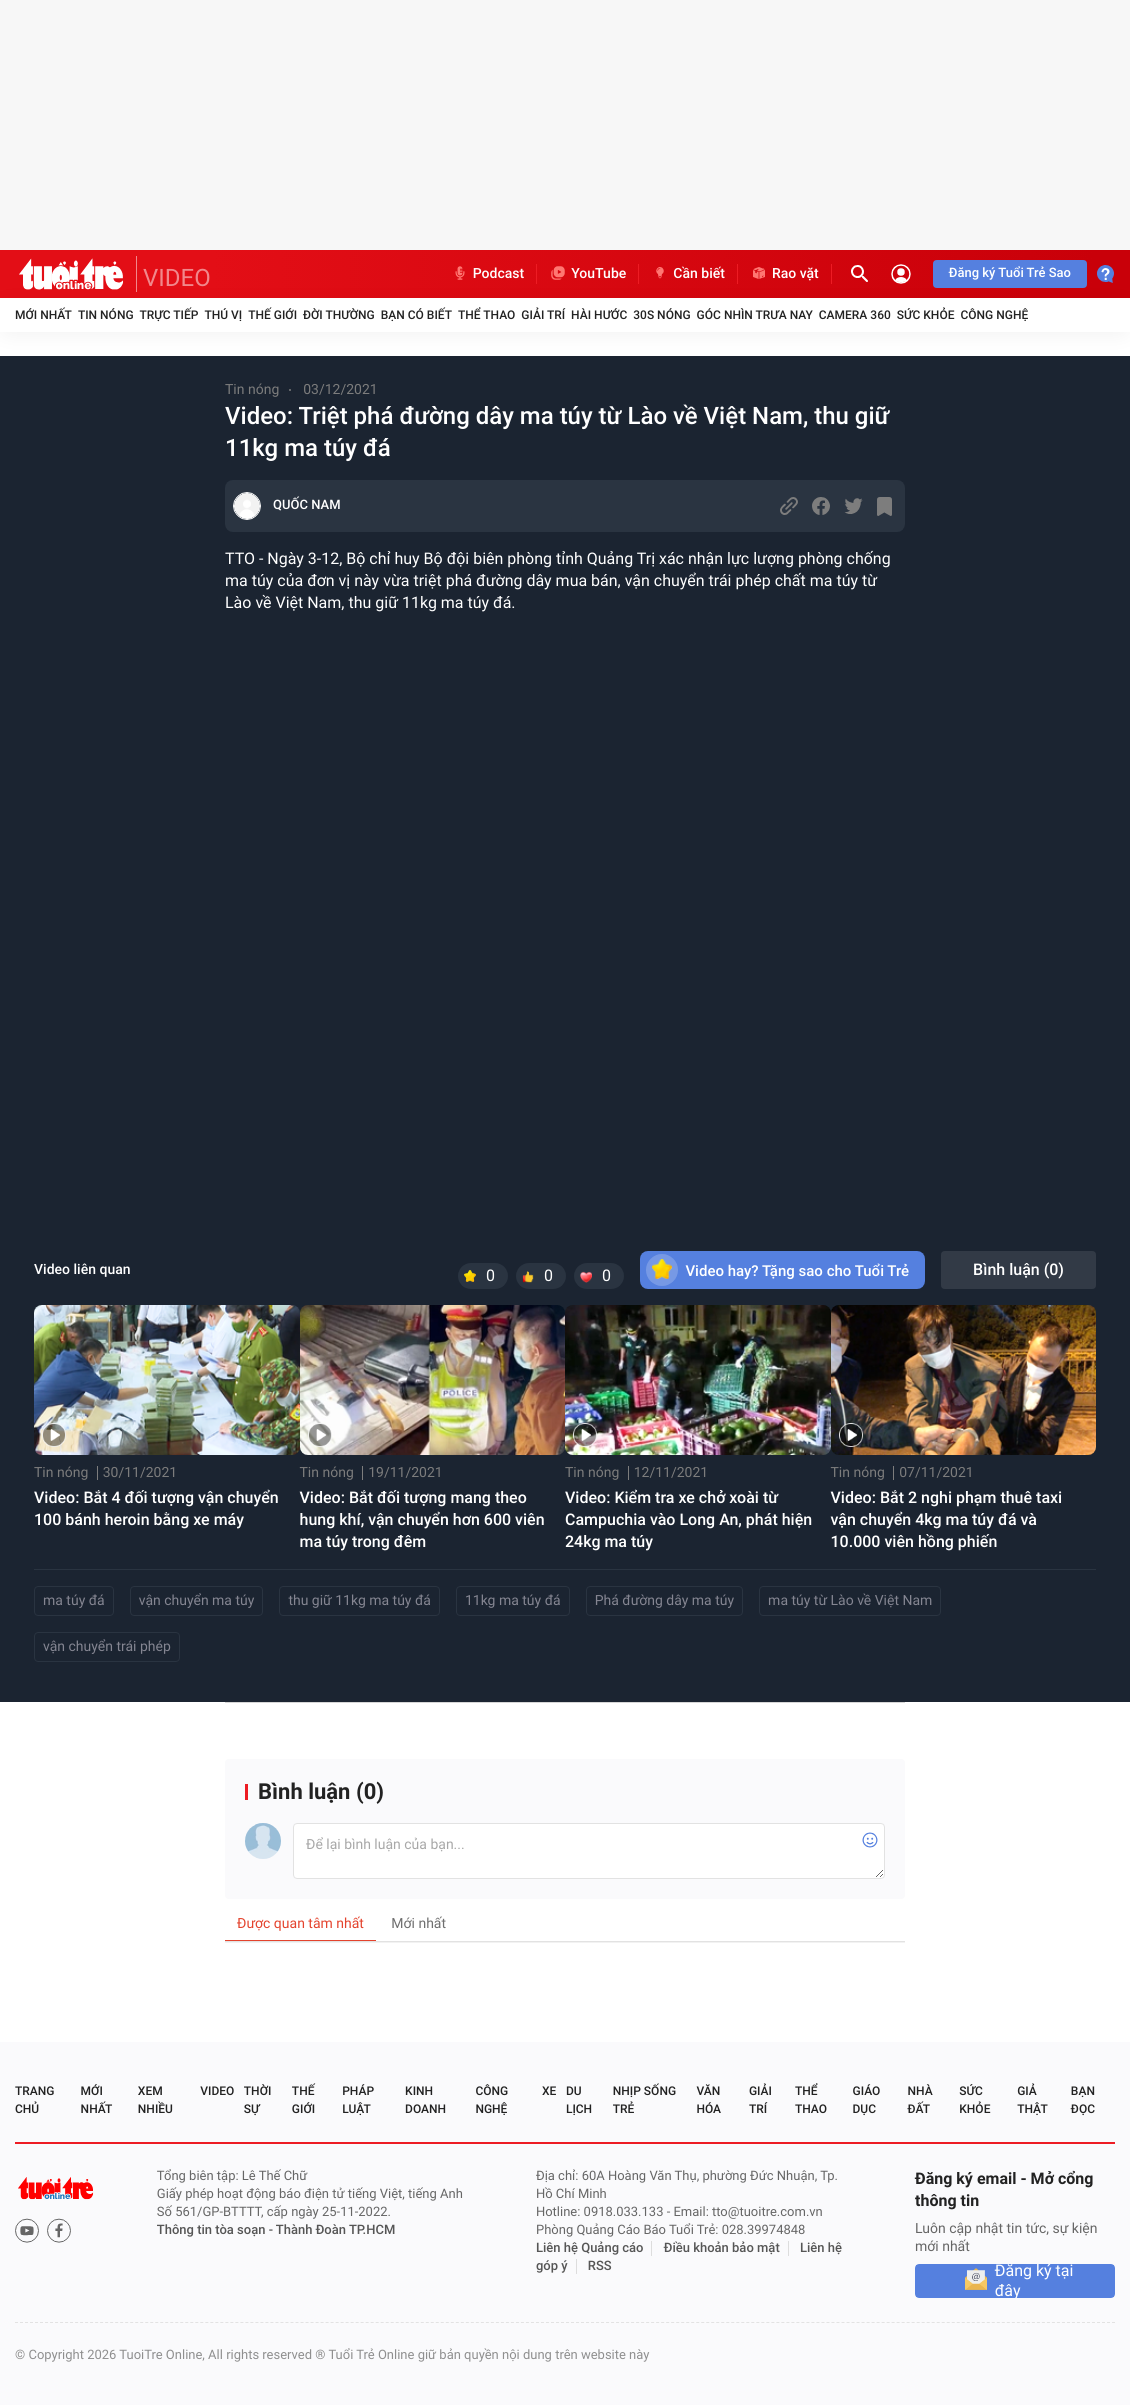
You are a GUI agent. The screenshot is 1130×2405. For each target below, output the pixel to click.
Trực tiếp (169, 315)
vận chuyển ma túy (197, 1601)
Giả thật (1032, 2100)
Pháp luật (358, 2100)
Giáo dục (867, 2100)
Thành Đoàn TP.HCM (335, 2230)
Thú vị (223, 315)
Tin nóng (106, 315)
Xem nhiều (155, 2100)
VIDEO (177, 278)
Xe (549, 2091)
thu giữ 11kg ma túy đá (359, 1601)
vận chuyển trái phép (107, 1647)
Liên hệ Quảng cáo (590, 2248)
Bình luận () (1018, 1269)
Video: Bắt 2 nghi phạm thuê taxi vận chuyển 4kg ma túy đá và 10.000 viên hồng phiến (947, 1519)
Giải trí (543, 315)
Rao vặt (784, 274)
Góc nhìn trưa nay (755, 315)
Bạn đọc (1083, 2100)
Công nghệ (994, 315)
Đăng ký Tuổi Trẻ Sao (1010, 273)
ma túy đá (74, 1601)
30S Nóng (661, 315)
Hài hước (599, 315)
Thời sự (258, 2100)
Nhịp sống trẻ (644, 2100)
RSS (600, 2266)
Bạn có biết (416, 315)
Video (217, 2091)
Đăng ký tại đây (1034, 2281)
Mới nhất (43, 315)
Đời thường (339, 315)
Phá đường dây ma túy (664, 1601)
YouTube (587, 274)
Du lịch (579, 2100)
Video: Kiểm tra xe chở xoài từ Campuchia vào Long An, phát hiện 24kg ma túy (688, 1519)
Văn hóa (708, 2100)
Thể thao (486, 315)
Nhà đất (919, 2100)
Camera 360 (855, 315)
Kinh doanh (425, 2100)
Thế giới (272, 315)
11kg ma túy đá (513, 1601)
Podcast (488, 274)
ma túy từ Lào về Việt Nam (850, 1601)
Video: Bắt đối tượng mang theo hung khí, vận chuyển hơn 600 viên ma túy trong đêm (422, 1519)
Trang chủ (34, 2100)
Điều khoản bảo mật (722, 2248)
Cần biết (688, 274)
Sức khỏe (926, 315)
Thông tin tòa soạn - (216, 2230)
